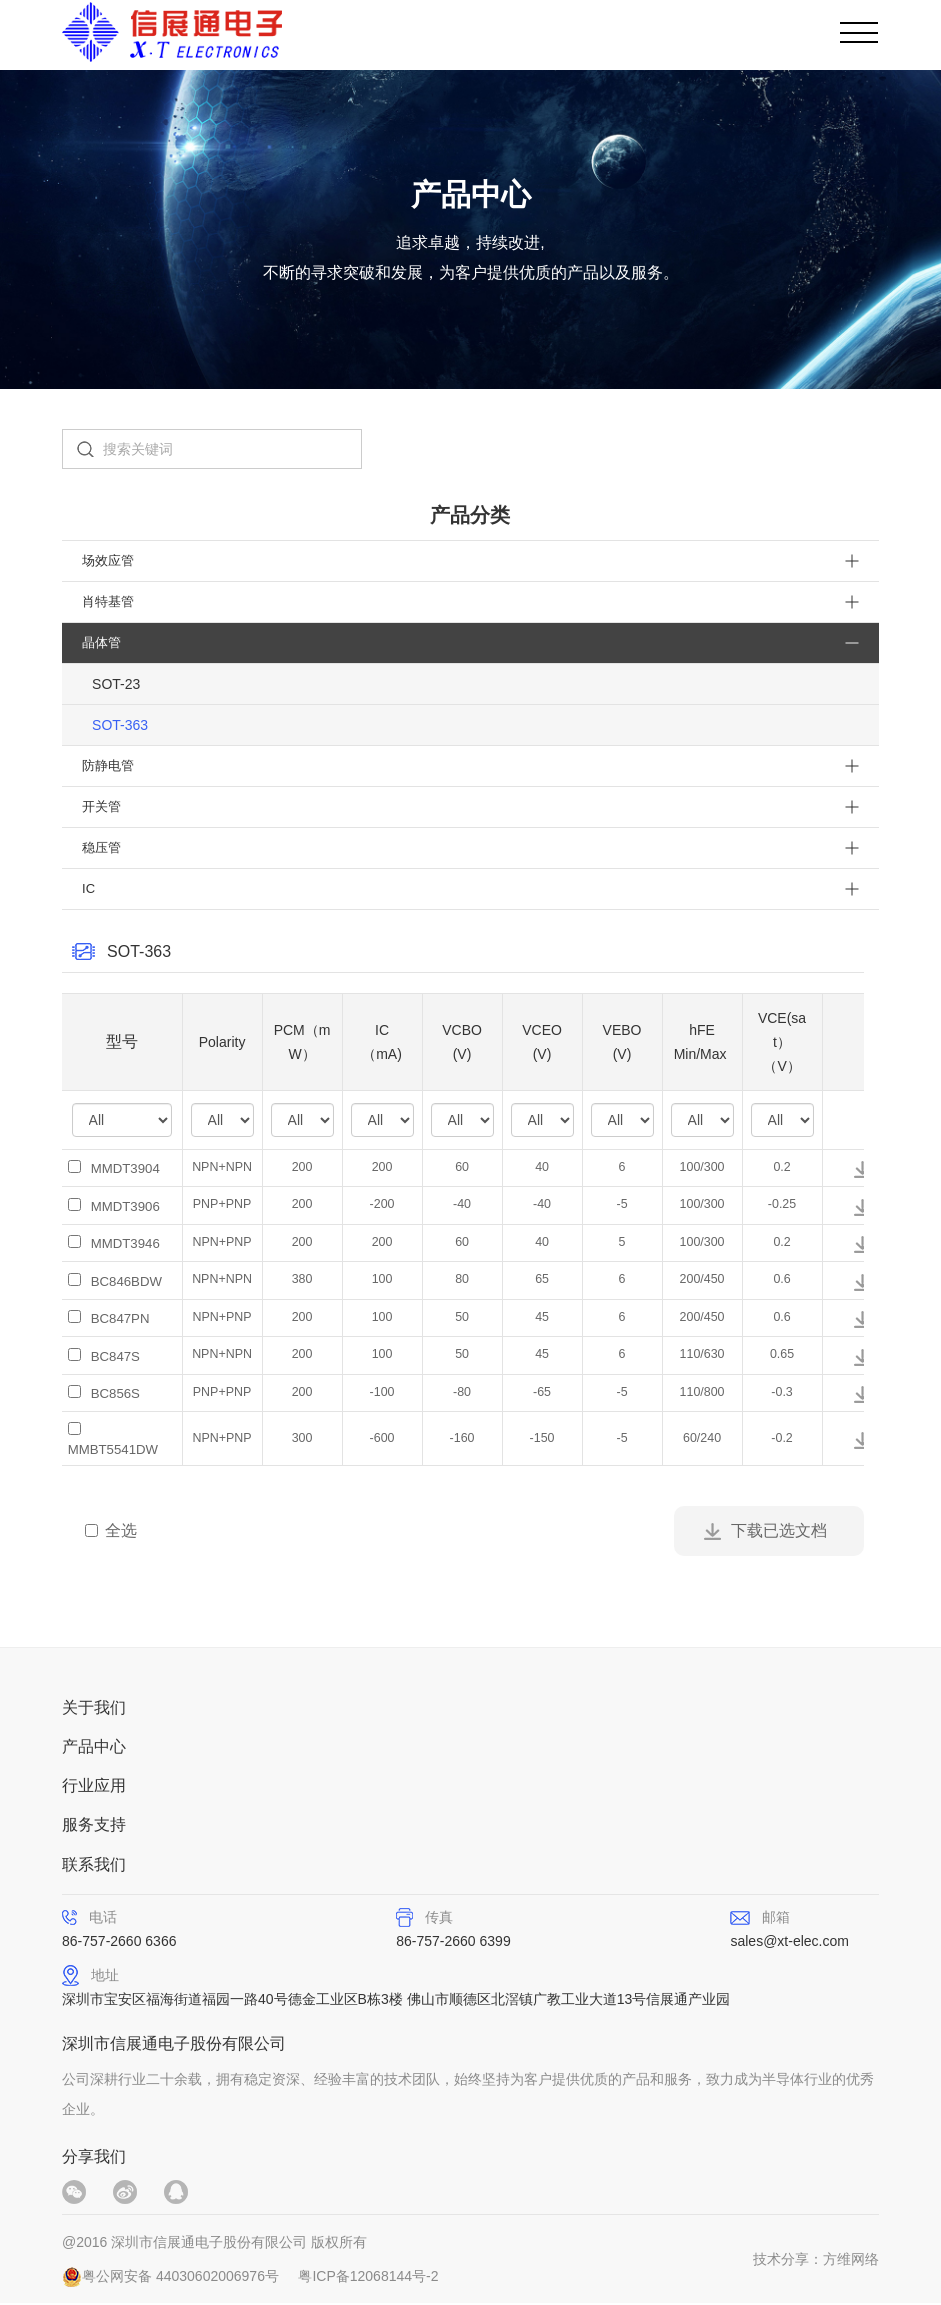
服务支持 (94, 1825)
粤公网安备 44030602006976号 (180, 2278)
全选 (111, 1528)
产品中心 (94, 1745)
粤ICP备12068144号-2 (368, 2278)
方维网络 (851, 2261)
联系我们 (94, 1865)
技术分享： (788, 2261)
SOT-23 (116, 684)
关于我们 (94, 1705)
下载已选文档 (779, 1528)
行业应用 (94, 1785)
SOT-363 (120, 725)
